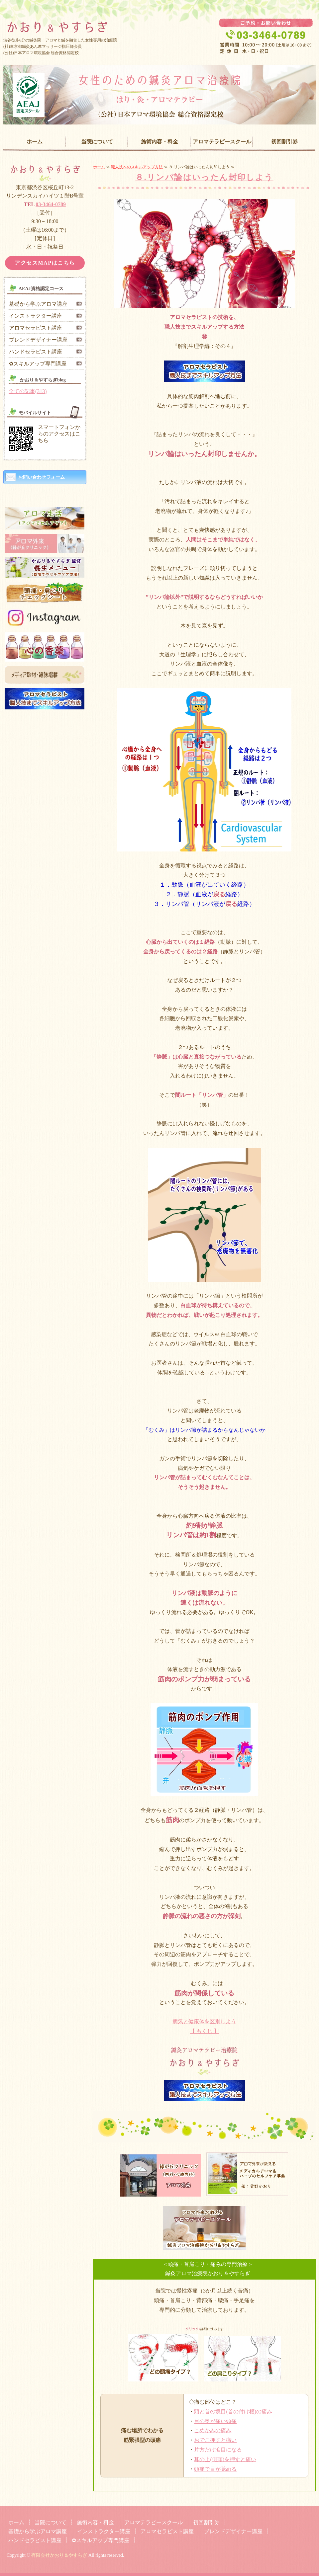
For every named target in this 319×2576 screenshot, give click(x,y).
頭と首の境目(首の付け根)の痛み (233, 2411)
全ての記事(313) (28, 391)
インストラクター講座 (35, 316)
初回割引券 (284, 141)
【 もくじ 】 (204, 2031)
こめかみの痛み (212, 2430)
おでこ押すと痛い (215, 2440)
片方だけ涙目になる (218, 2450)
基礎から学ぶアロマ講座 (38, 304)
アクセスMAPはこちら (45, 263)
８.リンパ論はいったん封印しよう (204, 177)
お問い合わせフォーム (41, 477)
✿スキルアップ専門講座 (37, 363)
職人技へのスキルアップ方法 (137, 167)
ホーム (35, 141)
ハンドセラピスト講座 (35, 352)
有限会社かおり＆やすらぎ (59, 2555)
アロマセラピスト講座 (35, 328)
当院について (97, 141)
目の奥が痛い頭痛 (215, 2421)
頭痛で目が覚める (215, 2469)
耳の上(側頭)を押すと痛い (225, 2459)
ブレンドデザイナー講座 (38, 340)
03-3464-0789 (51, 204)
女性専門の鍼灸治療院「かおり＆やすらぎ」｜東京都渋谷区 (159, 22)
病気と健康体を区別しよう (204, 2021)
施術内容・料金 (159, 141)
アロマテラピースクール (222, 141)
